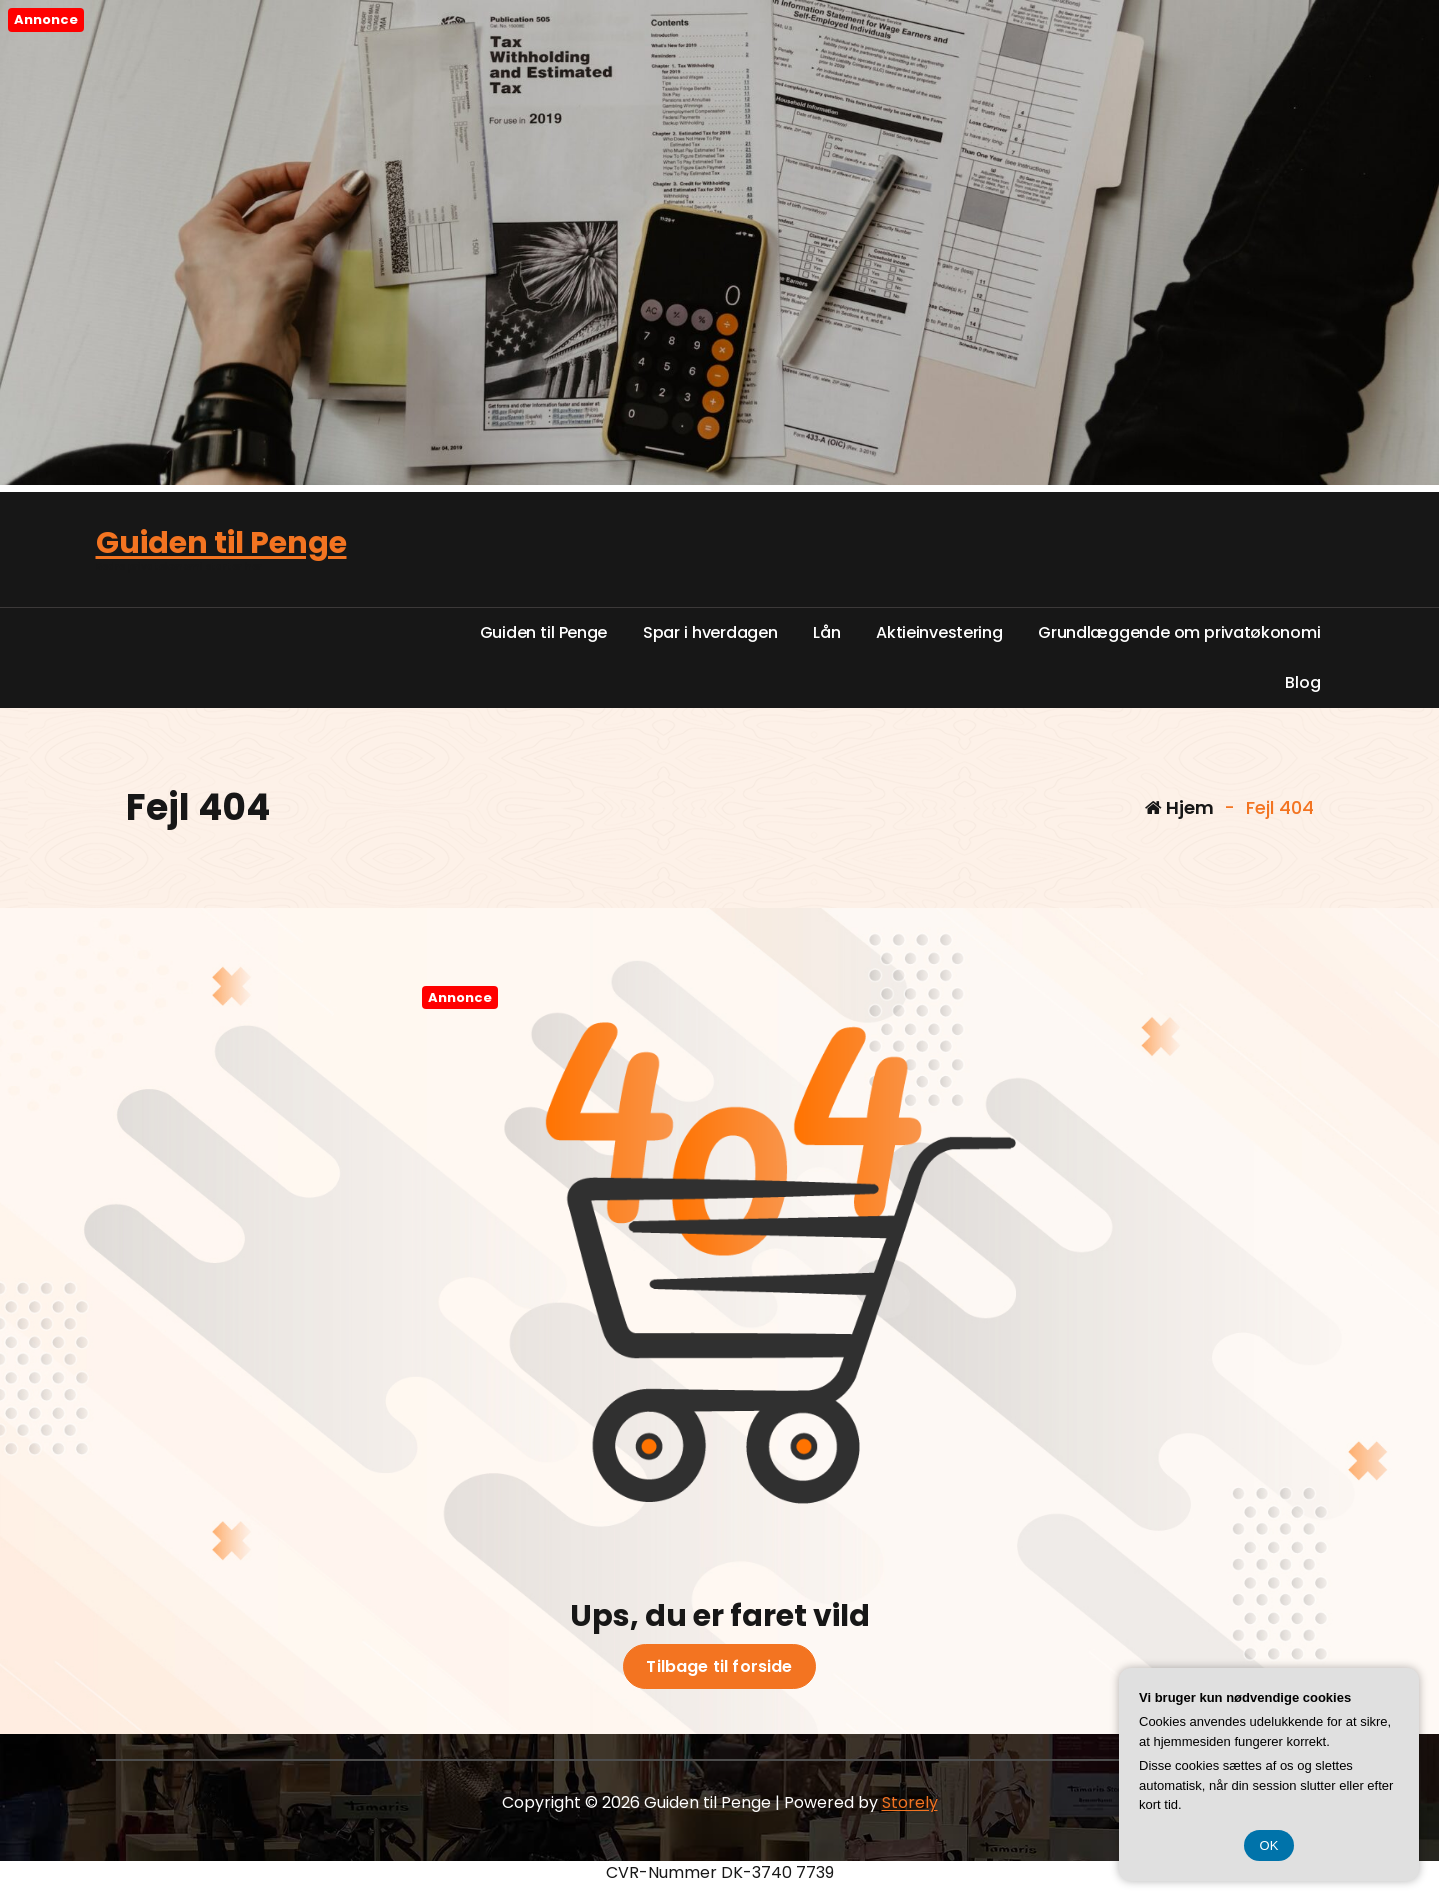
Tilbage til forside (719, 1667)
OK (1269, 1845)
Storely (910, 1802)
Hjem (1179, 807)
